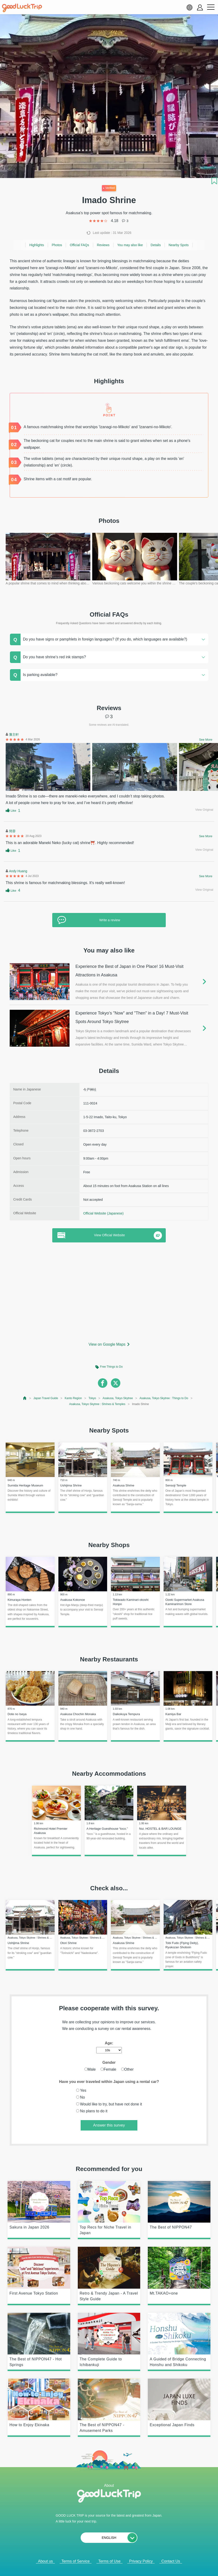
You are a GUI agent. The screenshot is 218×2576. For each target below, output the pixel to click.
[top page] (25, 1398)
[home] (22, 8)
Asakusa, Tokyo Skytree (118, 1398)
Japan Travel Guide (45, 1398)
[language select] (189, 7)
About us (45, 2561)
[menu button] (210, 7)
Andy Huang (18, 871)
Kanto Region (73, 1398)
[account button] (200, 7)
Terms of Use (109, 2561)
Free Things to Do (111, 1366)
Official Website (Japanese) (103, 1213)
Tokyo (92, 1398)
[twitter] (115, 1383)
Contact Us (170, 2561)
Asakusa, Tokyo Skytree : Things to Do (164, 1398)
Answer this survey (109, 2125)
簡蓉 (12, 831)
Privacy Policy (141, 2561)
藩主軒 (14, 734)
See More (205, 739)
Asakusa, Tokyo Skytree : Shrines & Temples (97, 1404)
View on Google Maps (106, 1344)
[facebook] (102, 1383)
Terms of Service (75, 2561)
